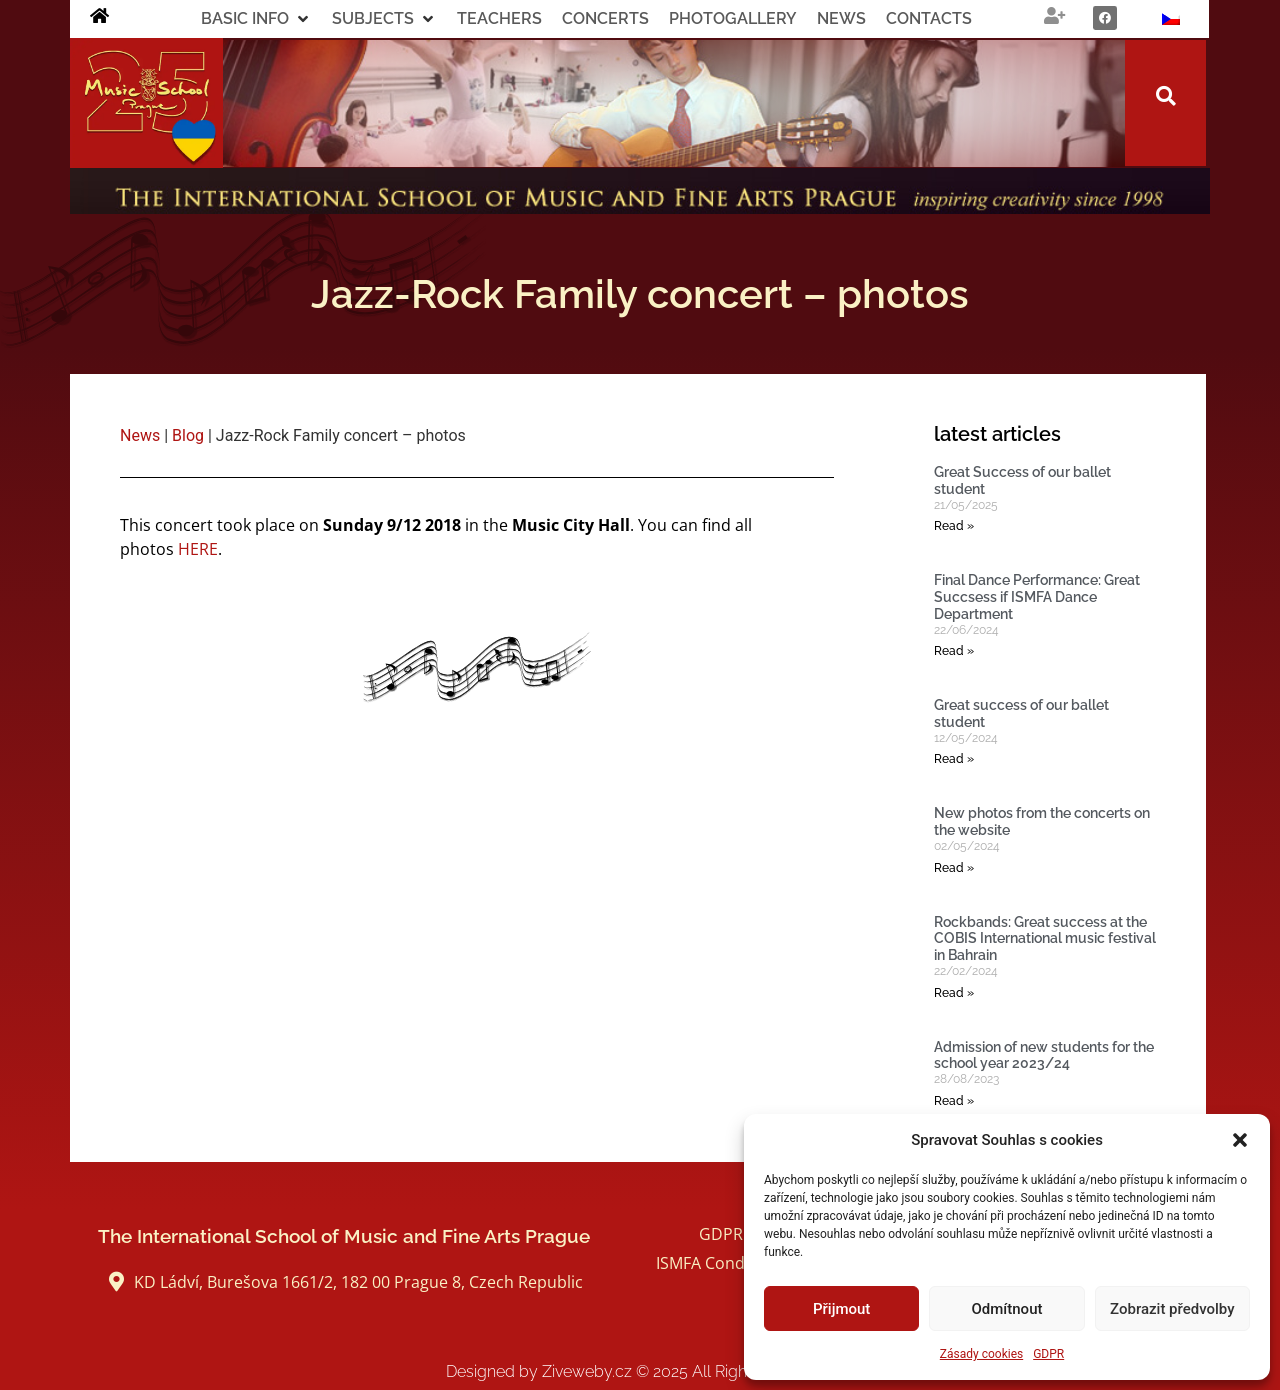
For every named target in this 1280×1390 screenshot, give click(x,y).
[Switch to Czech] (1171, 19)
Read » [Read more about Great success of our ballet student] (954, 759)
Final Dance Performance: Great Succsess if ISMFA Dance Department (1037, 597)
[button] (1240, 1140)
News (140, 435)
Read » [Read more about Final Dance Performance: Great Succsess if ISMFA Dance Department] (954, 651)
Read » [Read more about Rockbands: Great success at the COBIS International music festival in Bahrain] (954, 993)
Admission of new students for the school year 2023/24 (1044, 1055)
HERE (198, 549)
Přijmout (841, 1309)
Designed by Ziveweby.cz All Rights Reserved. (640, 1371)
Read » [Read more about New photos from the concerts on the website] (954, 868)
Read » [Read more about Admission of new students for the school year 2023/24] (954, 1101)
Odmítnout (1007, 1309)
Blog (188, 435)
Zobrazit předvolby (1172, 1309)
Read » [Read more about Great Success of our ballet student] (954, 526)
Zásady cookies (981, 1354)
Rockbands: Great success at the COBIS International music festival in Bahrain (1045, 939)
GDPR (1048, 1354)
